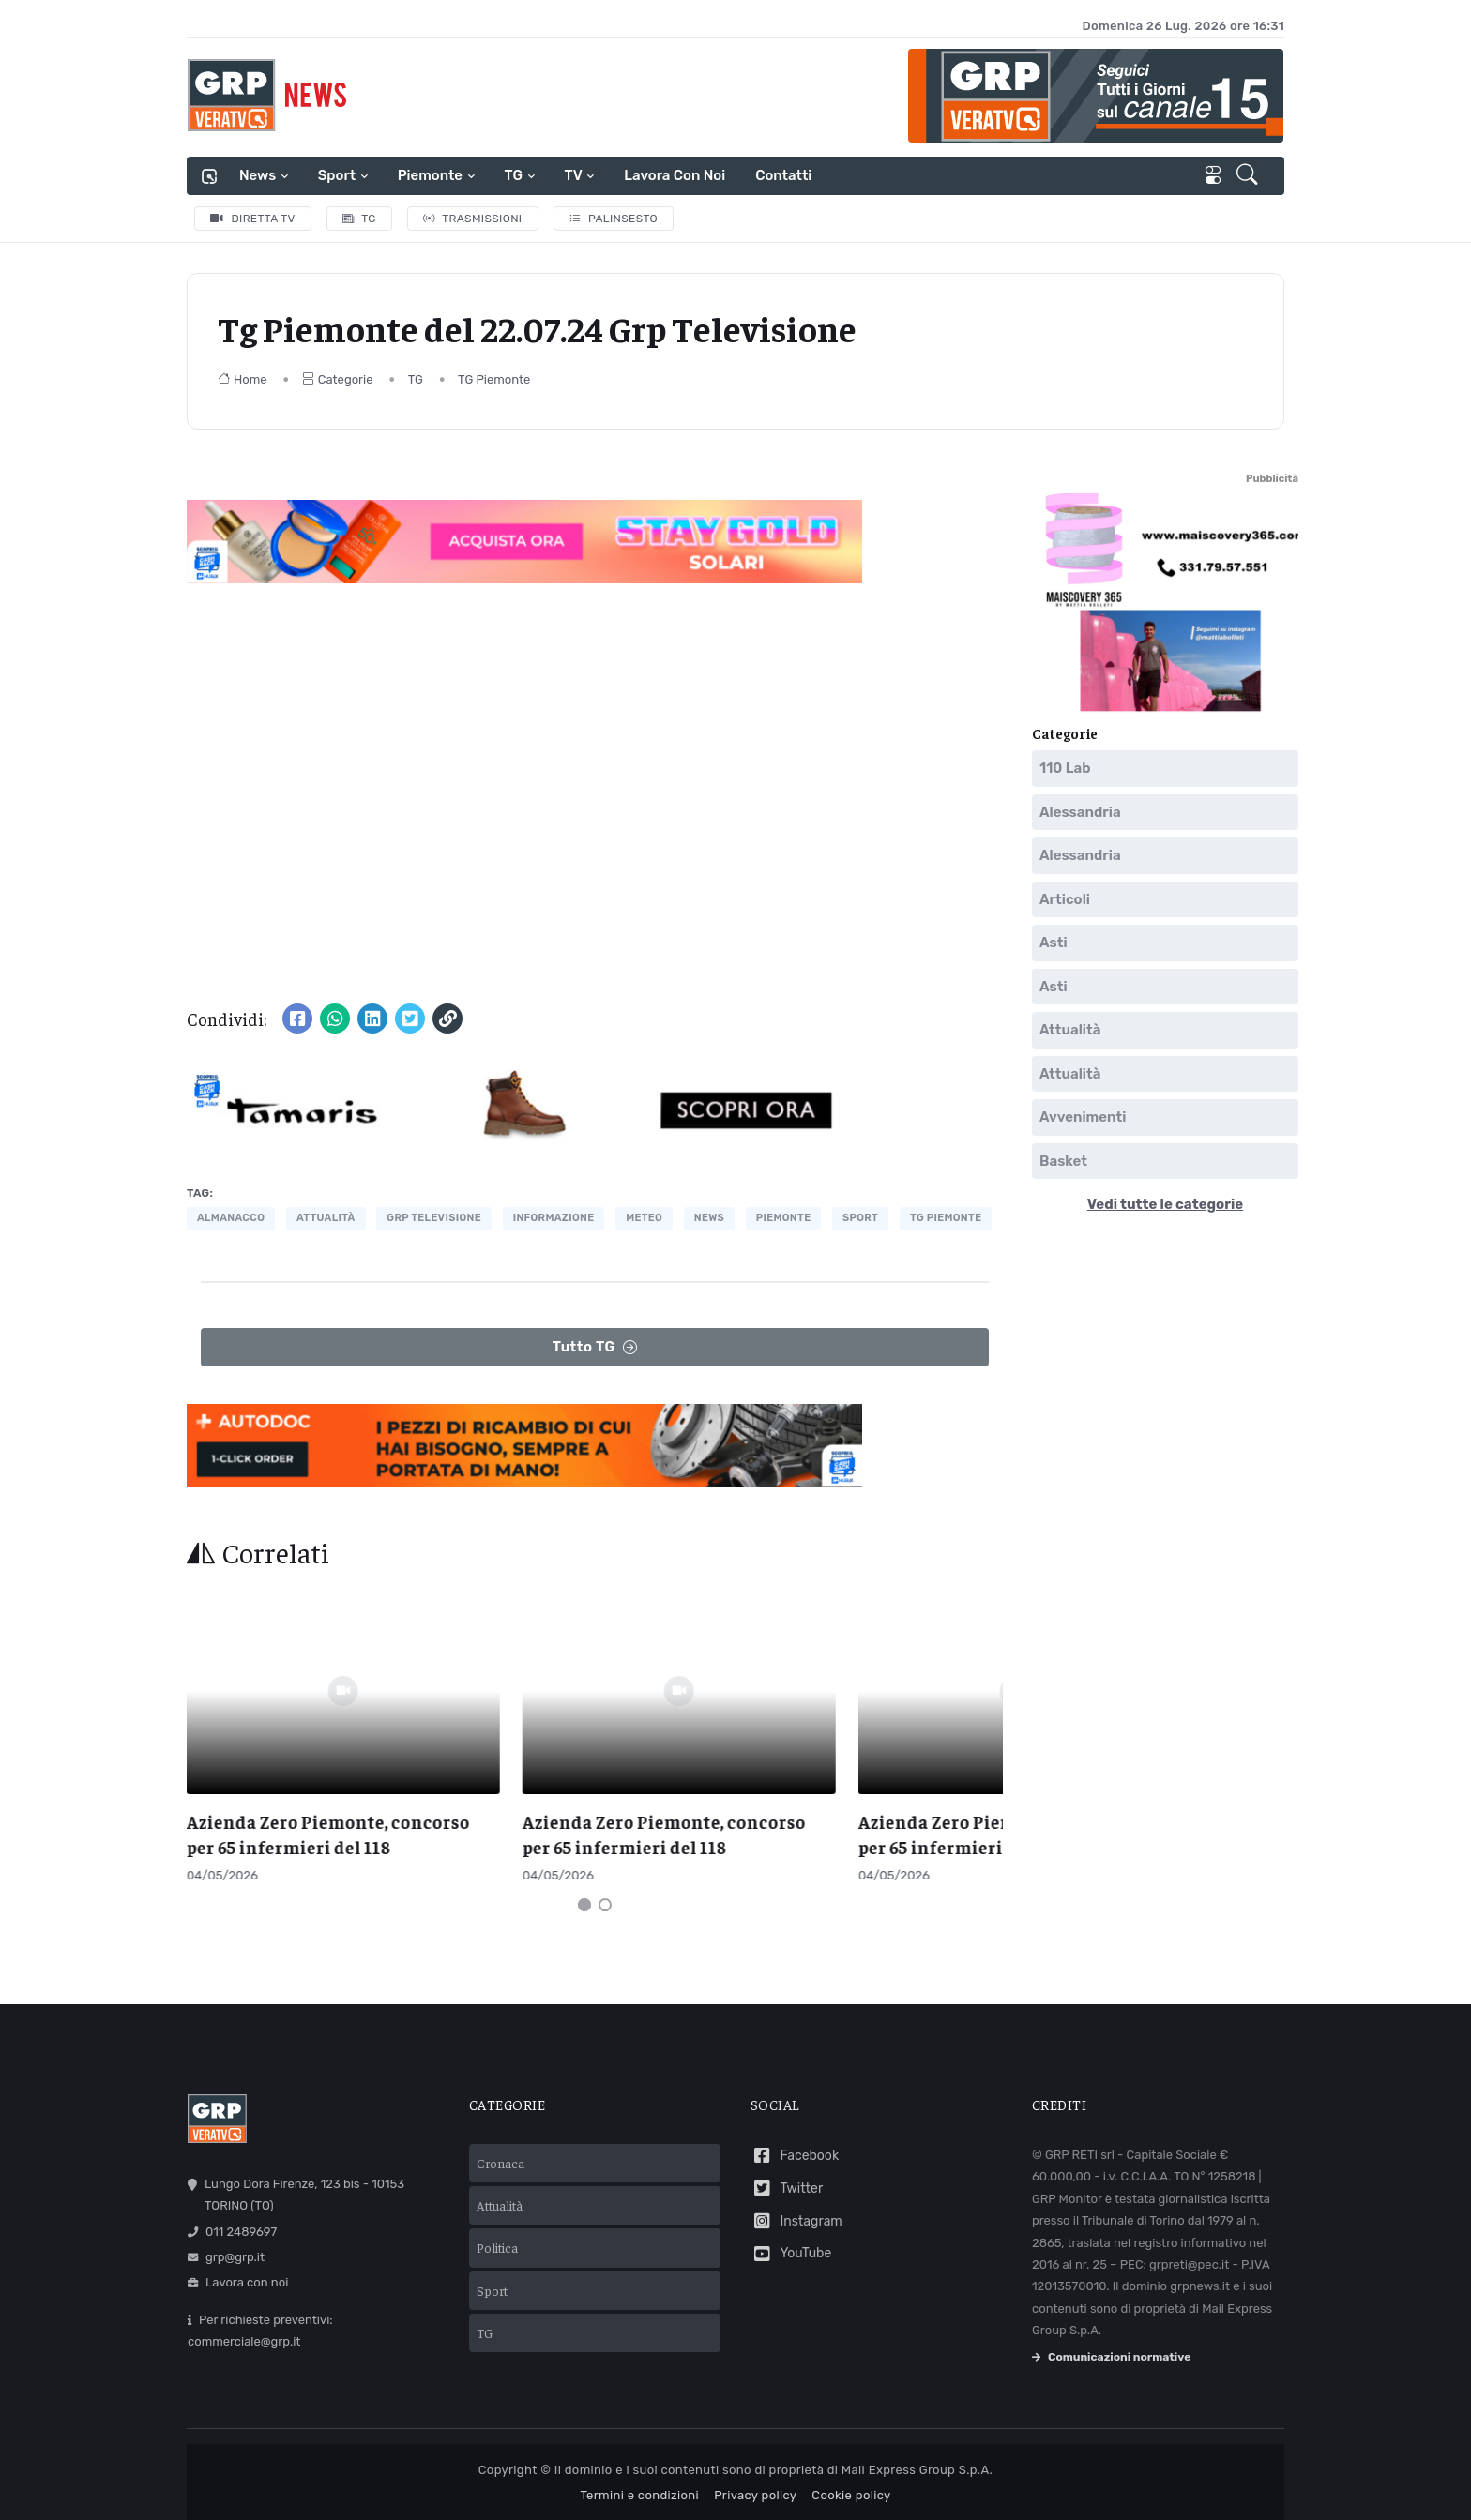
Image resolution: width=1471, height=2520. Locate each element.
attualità (326, 1218)
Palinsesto (614, 218)
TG (514, 175)
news (709, 1218)
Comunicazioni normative (1111, 2344)
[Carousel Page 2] (605, 1891)
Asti (1053, 942)
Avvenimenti (1082, 1117)
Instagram (796, 2208)
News (257, 175)
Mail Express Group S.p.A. (917, 2457)
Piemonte (430, 175)
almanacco (231, 1218)
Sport (337, 175)
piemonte (783, 1218)
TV (574, 175)
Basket (1063, 1161)
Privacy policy (755, 2483)
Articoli (1064, 899)
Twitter (787, 2175)
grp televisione (434, 1218)
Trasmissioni (473, 218)
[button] (1249, 176)
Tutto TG (595, 1347)
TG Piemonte (494, 379)
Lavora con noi (674, 175)
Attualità (1069, 1029)
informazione (554, 1218)
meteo (644, 1218)
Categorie (337, 379)
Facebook (795, 2143)
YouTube (791, 2241)
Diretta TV (253, 218)
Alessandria (1080, 812)
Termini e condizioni (639, 2483)
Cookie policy (850, 2483)
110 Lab (1065, 768)
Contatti (783, 175)
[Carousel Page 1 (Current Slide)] (584, 1891)
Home (242, 379)
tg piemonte (946, 1218)
